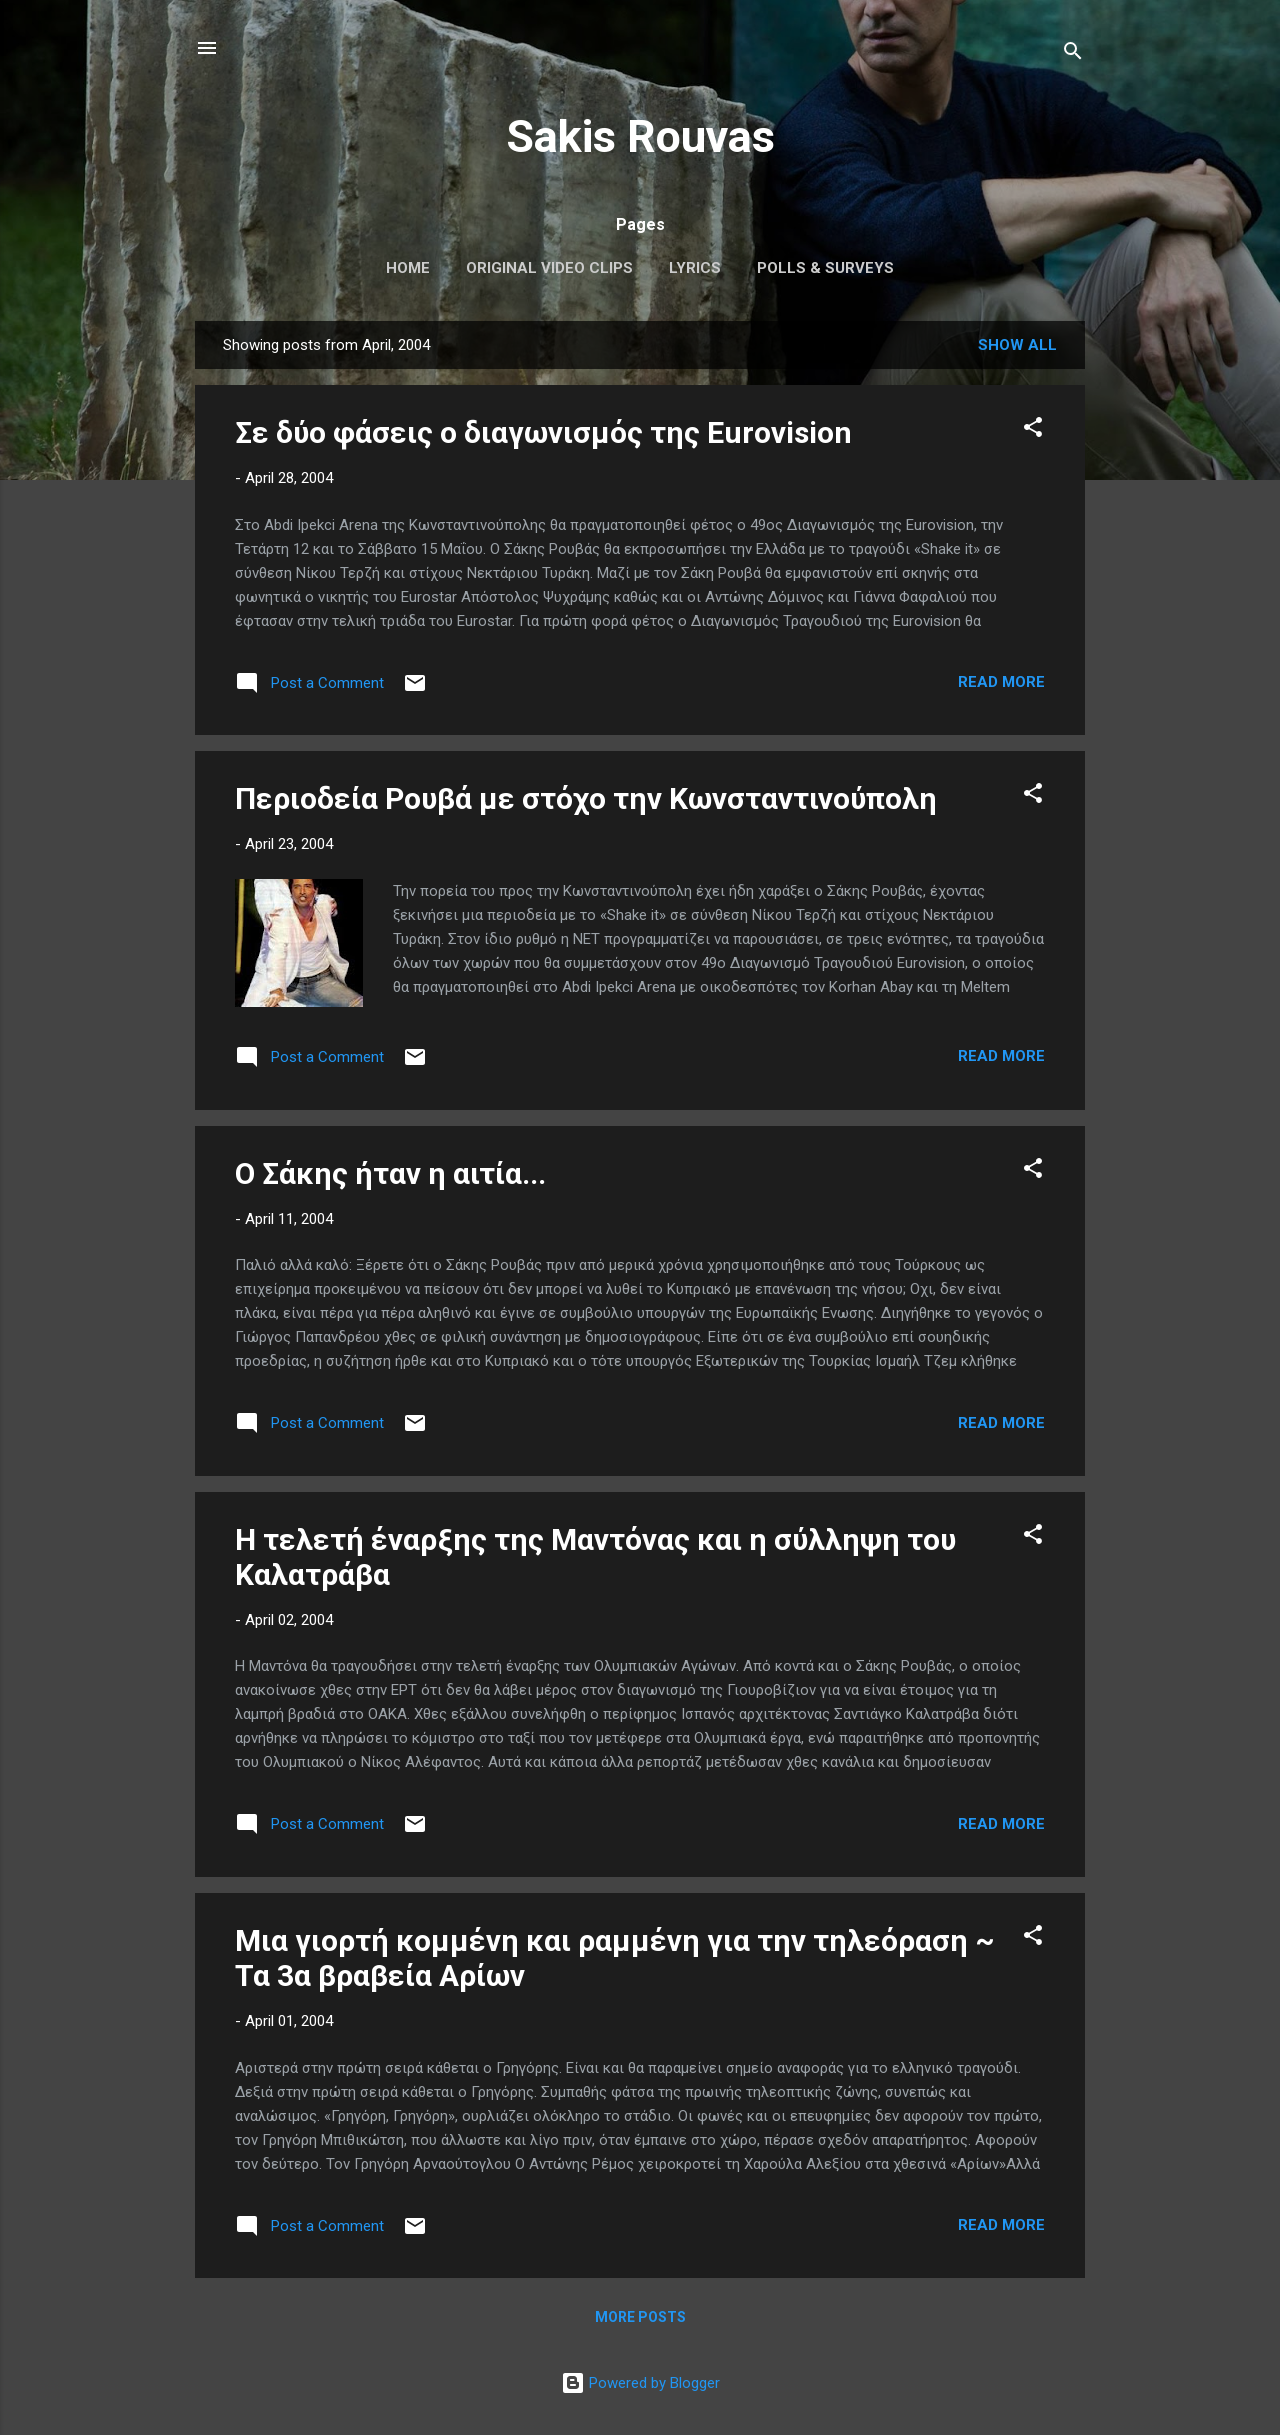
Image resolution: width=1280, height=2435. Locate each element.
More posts (640, 2317)
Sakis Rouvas (640, 136)
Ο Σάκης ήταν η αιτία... (390, 1173)
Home (408, 268)
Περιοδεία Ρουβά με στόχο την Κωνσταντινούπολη (586, 798)
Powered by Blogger (640, 2383)
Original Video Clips (549, 268)
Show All (1017, 345)
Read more (1001, 682)
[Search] (1073, 54)
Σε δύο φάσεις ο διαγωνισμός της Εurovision (543, 432)
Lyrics (695, 268)
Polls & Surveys (825, 268)
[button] (1033, 430)
